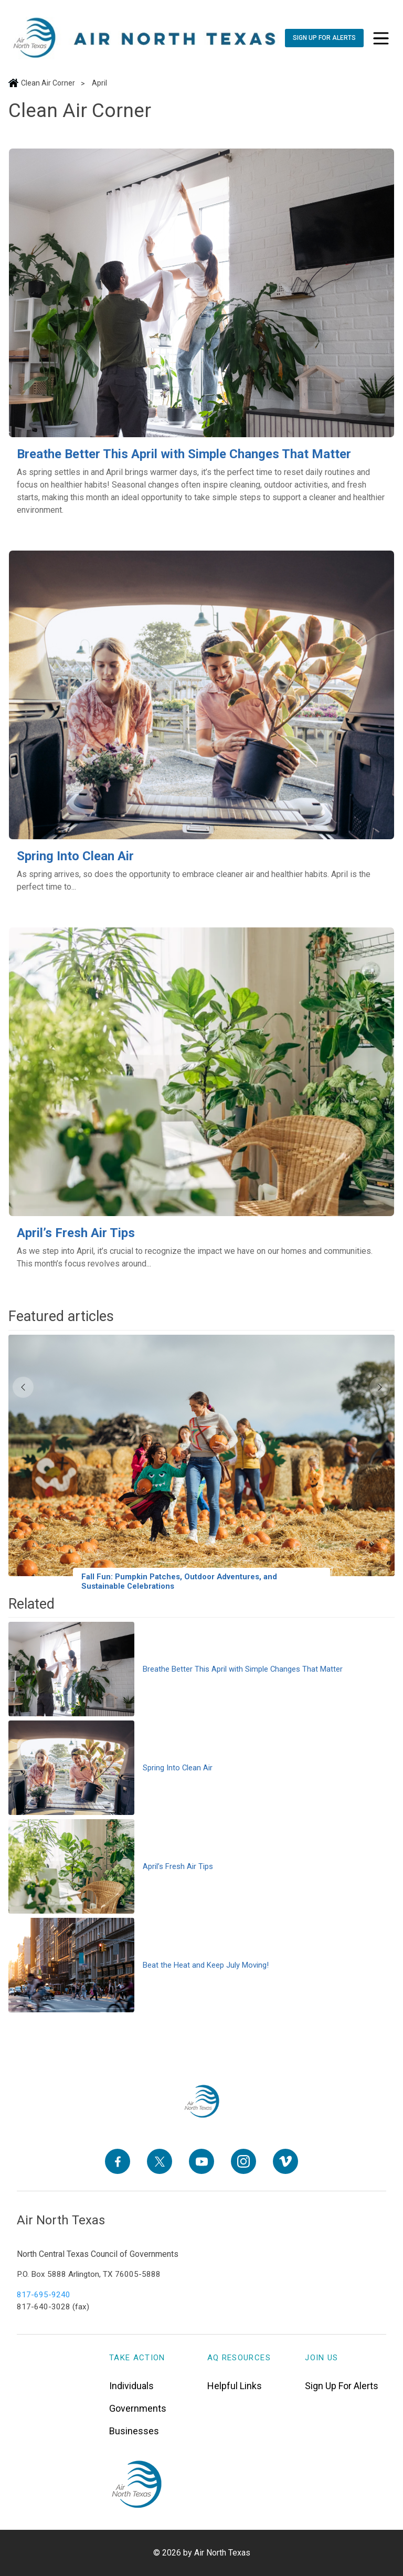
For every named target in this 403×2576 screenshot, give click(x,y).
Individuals (131, 2385)
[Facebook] (117, 2161)
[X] (159, 2161)
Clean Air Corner (48, 83)
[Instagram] (243, 2161)
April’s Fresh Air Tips (76, 1233)
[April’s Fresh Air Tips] (201, 1072)
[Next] (379, 1386)
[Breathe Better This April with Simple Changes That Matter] (201, 293)
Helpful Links (234, 2385)
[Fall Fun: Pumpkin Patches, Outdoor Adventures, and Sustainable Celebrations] (201, 1464)
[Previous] (23, 1386)
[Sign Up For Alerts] (324, 38)
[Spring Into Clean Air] (201, 695)
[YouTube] (201, 2161)
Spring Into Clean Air (75, 856)
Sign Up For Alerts (341, 2385)
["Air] (145, 38)
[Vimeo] (285, 2161)
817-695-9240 (43, 2294)
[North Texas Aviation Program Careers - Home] (202, 2101)
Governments (137, 2407)
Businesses (134, 2430)
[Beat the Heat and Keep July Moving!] (201, 1965)
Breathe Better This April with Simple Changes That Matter (184, 454)
